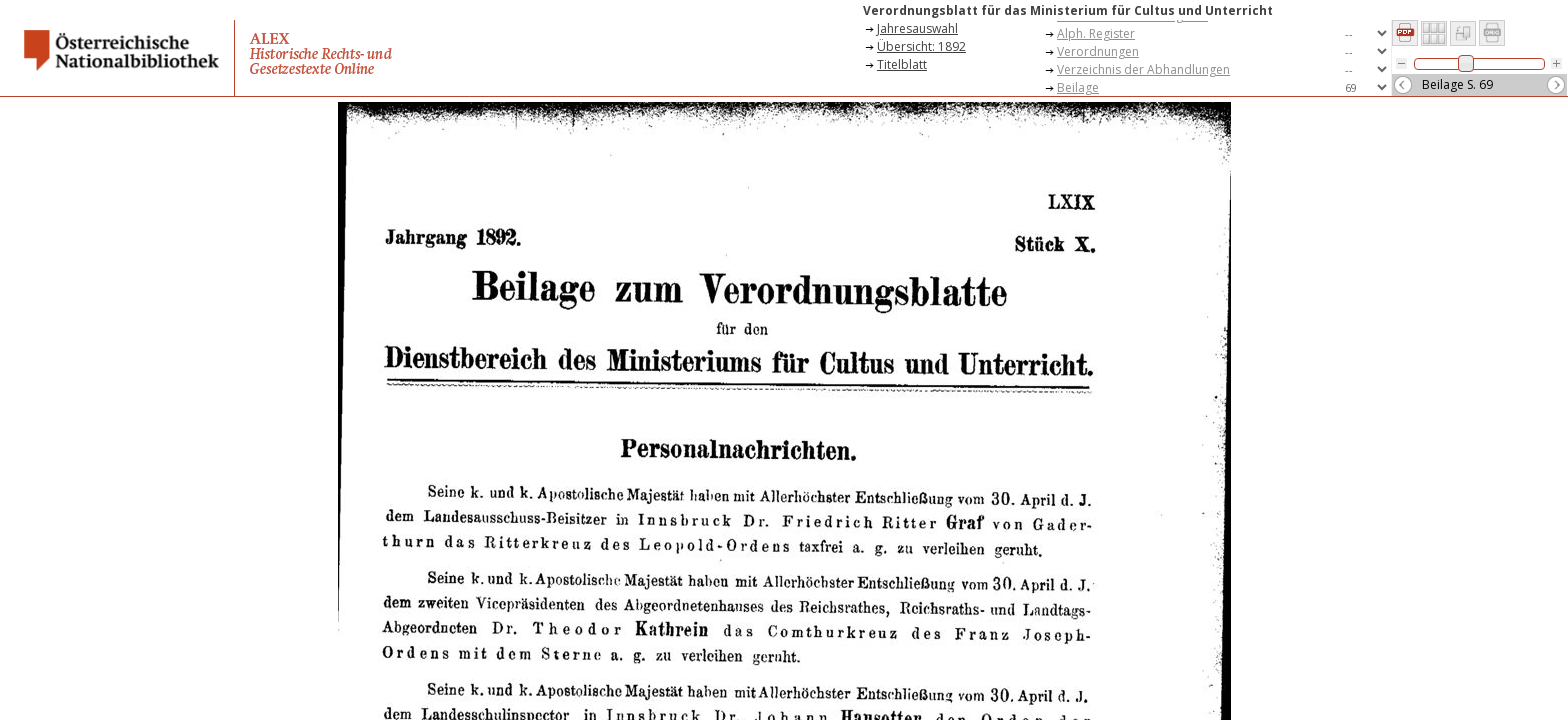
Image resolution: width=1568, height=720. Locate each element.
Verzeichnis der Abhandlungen (1143, 69)
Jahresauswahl (917, 28)
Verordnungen (1098, 51)
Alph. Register (1096, 33)
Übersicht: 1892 (921, 46)
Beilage (1078, 87)
